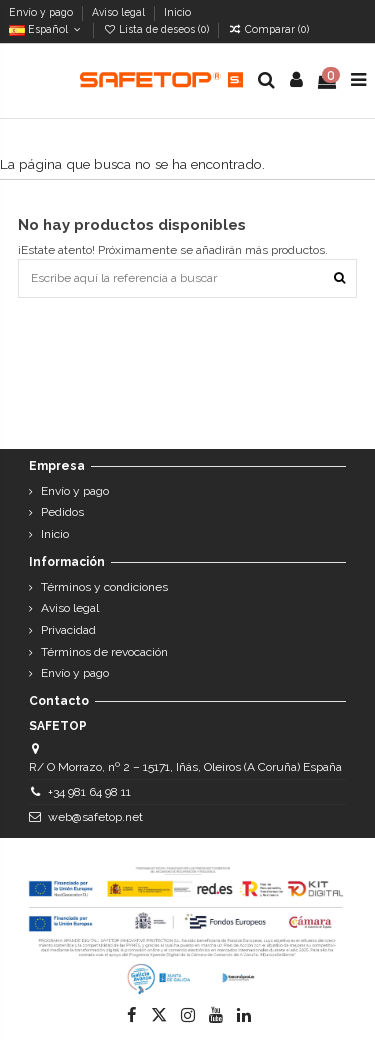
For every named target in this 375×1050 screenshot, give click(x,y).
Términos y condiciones (104, 587)
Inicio (177, 12)
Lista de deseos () (157, 29)
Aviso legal (120, 12)
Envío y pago (42, 12)
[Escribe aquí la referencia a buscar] (339, 278)
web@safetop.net (95, 817)
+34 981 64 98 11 (89, 792)
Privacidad (68, 630)
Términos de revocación (104, 652)
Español (46, 29)
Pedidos (62, 512)
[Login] (297, 80)
